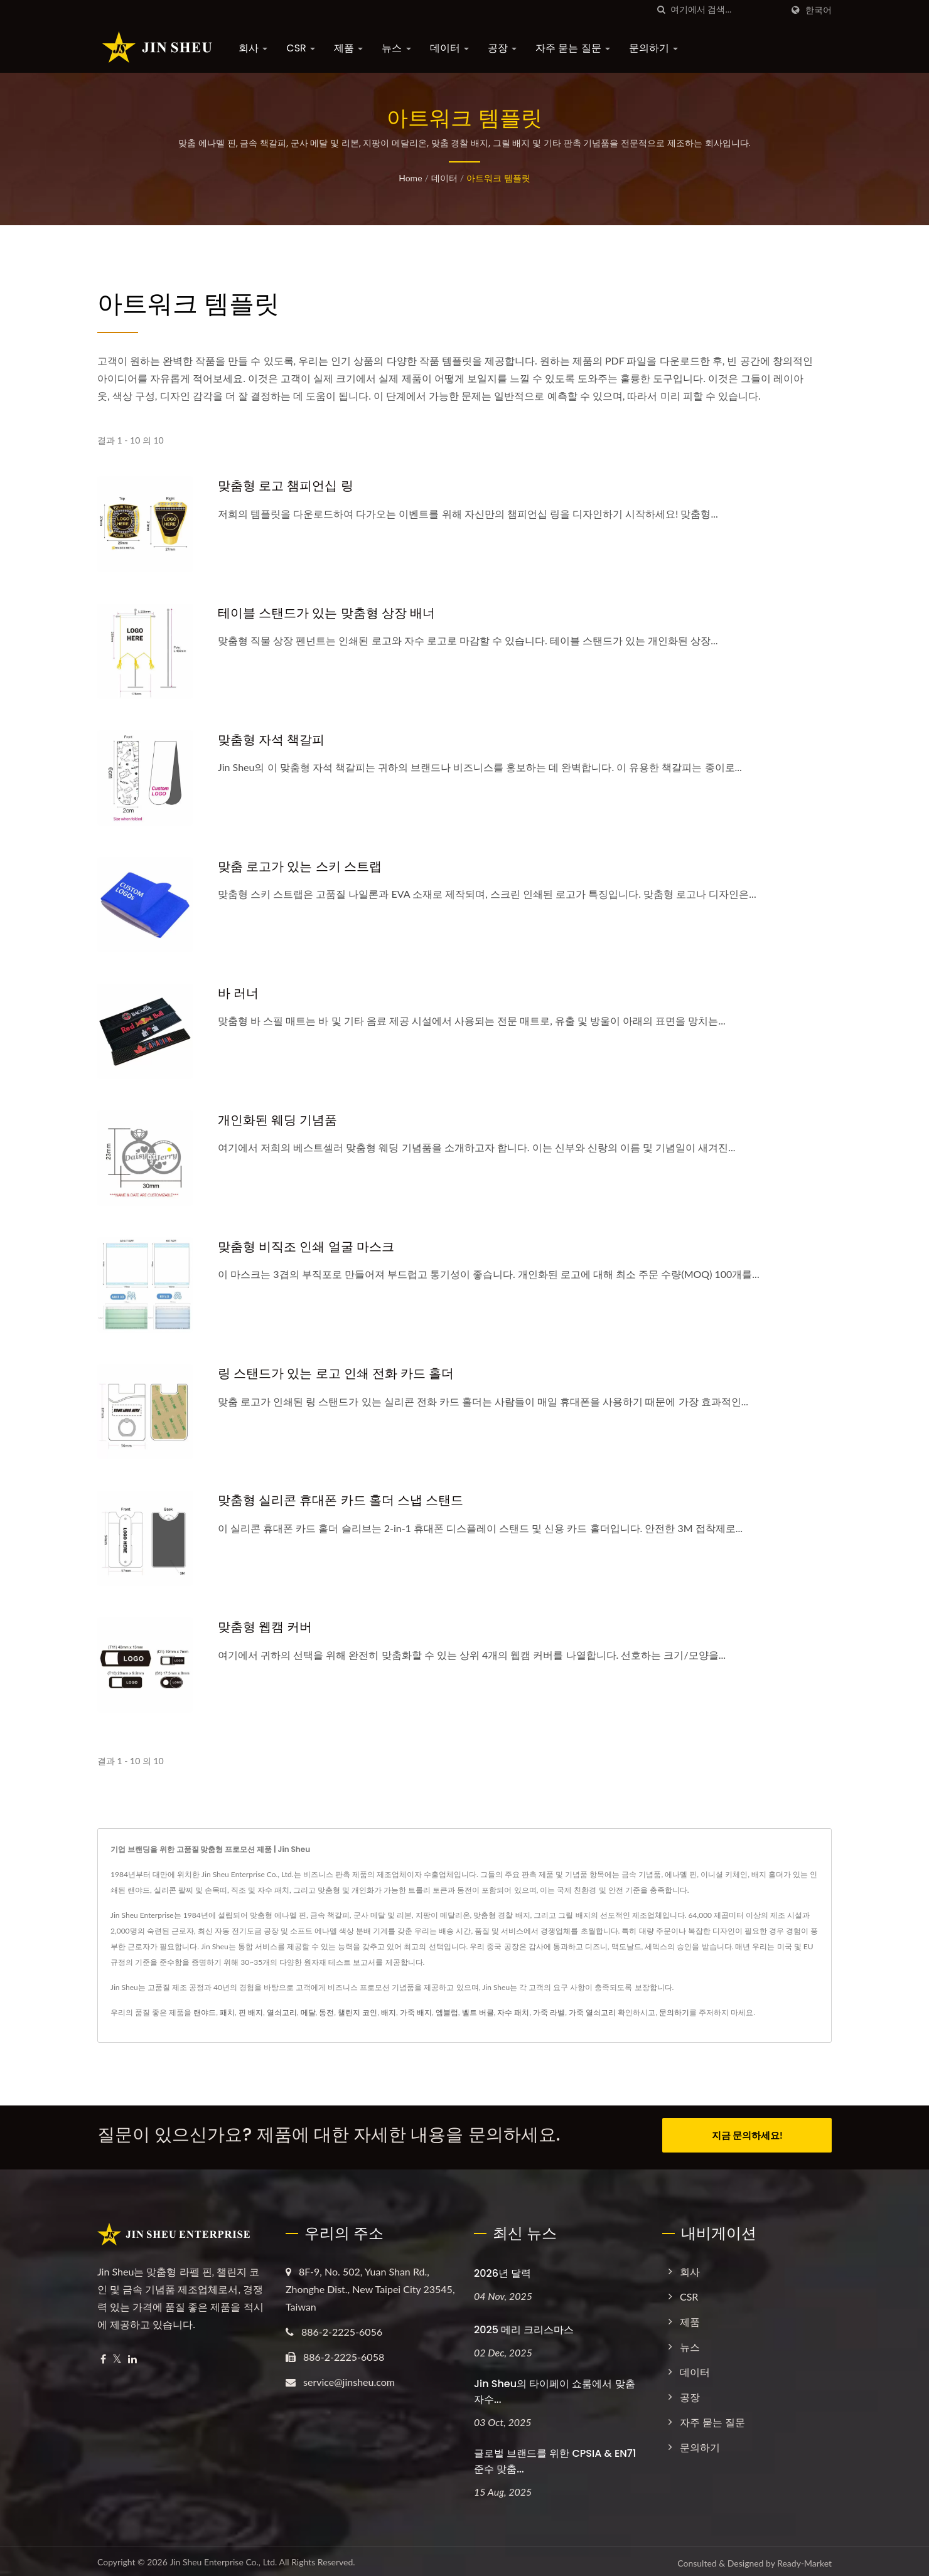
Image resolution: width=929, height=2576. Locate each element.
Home (410, 178)
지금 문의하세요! (747, 2135)
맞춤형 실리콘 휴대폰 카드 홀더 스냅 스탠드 (347, 1500)
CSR (300, 48)
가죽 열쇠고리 (592, 2012)
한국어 (818, 10)
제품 (348, 48)
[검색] (661, 10)
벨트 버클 (478, 2012)
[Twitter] (117, 2355)
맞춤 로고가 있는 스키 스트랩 (304, 866)
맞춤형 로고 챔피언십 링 (289, 485)
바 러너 (239, 993)
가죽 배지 (416, 2012)
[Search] (726, 10)
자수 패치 (513, 2012)
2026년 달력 (502, 2269)
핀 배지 (251, 2012)
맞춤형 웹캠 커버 (267, 1626)
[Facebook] (103, 2355)
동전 (326, 2012)
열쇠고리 (282, 2012)
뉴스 (396, 48)
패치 (227, 2012)
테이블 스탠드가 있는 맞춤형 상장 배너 (332, 613)
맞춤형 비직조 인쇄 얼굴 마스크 (310, 1246)
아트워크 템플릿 (498, 178)
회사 (253, 48)
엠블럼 (447, 2012)
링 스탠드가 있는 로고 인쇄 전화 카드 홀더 (342, 1373)
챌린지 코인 (357, 2012)
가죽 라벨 (549, 2012)
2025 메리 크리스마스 (524, 2325)
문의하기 (653, 48)
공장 (502, 48)
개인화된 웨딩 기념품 (280, 1119)
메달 (308, 2012)
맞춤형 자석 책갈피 (274, 739)
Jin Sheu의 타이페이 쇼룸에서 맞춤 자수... (554, 2387)
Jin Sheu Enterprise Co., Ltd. (223, 2558)
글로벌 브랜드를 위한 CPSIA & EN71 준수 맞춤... (555, 2457)
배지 (388, 2012)
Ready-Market (804, 2559)
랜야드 (204, 2012)
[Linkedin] (132, 2355)
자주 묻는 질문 (572, 48)
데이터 (449, 48)
